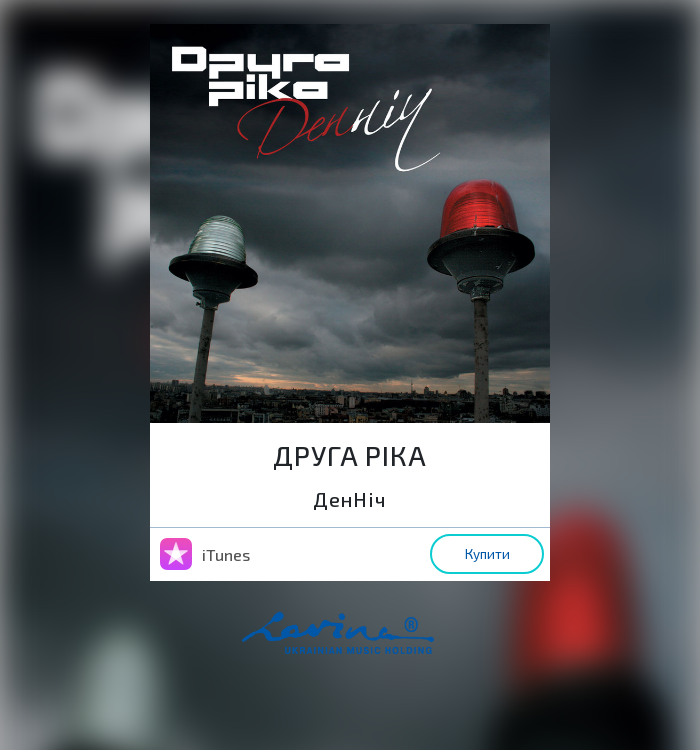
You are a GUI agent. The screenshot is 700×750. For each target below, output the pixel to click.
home (369, 643)
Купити (487, 554)
